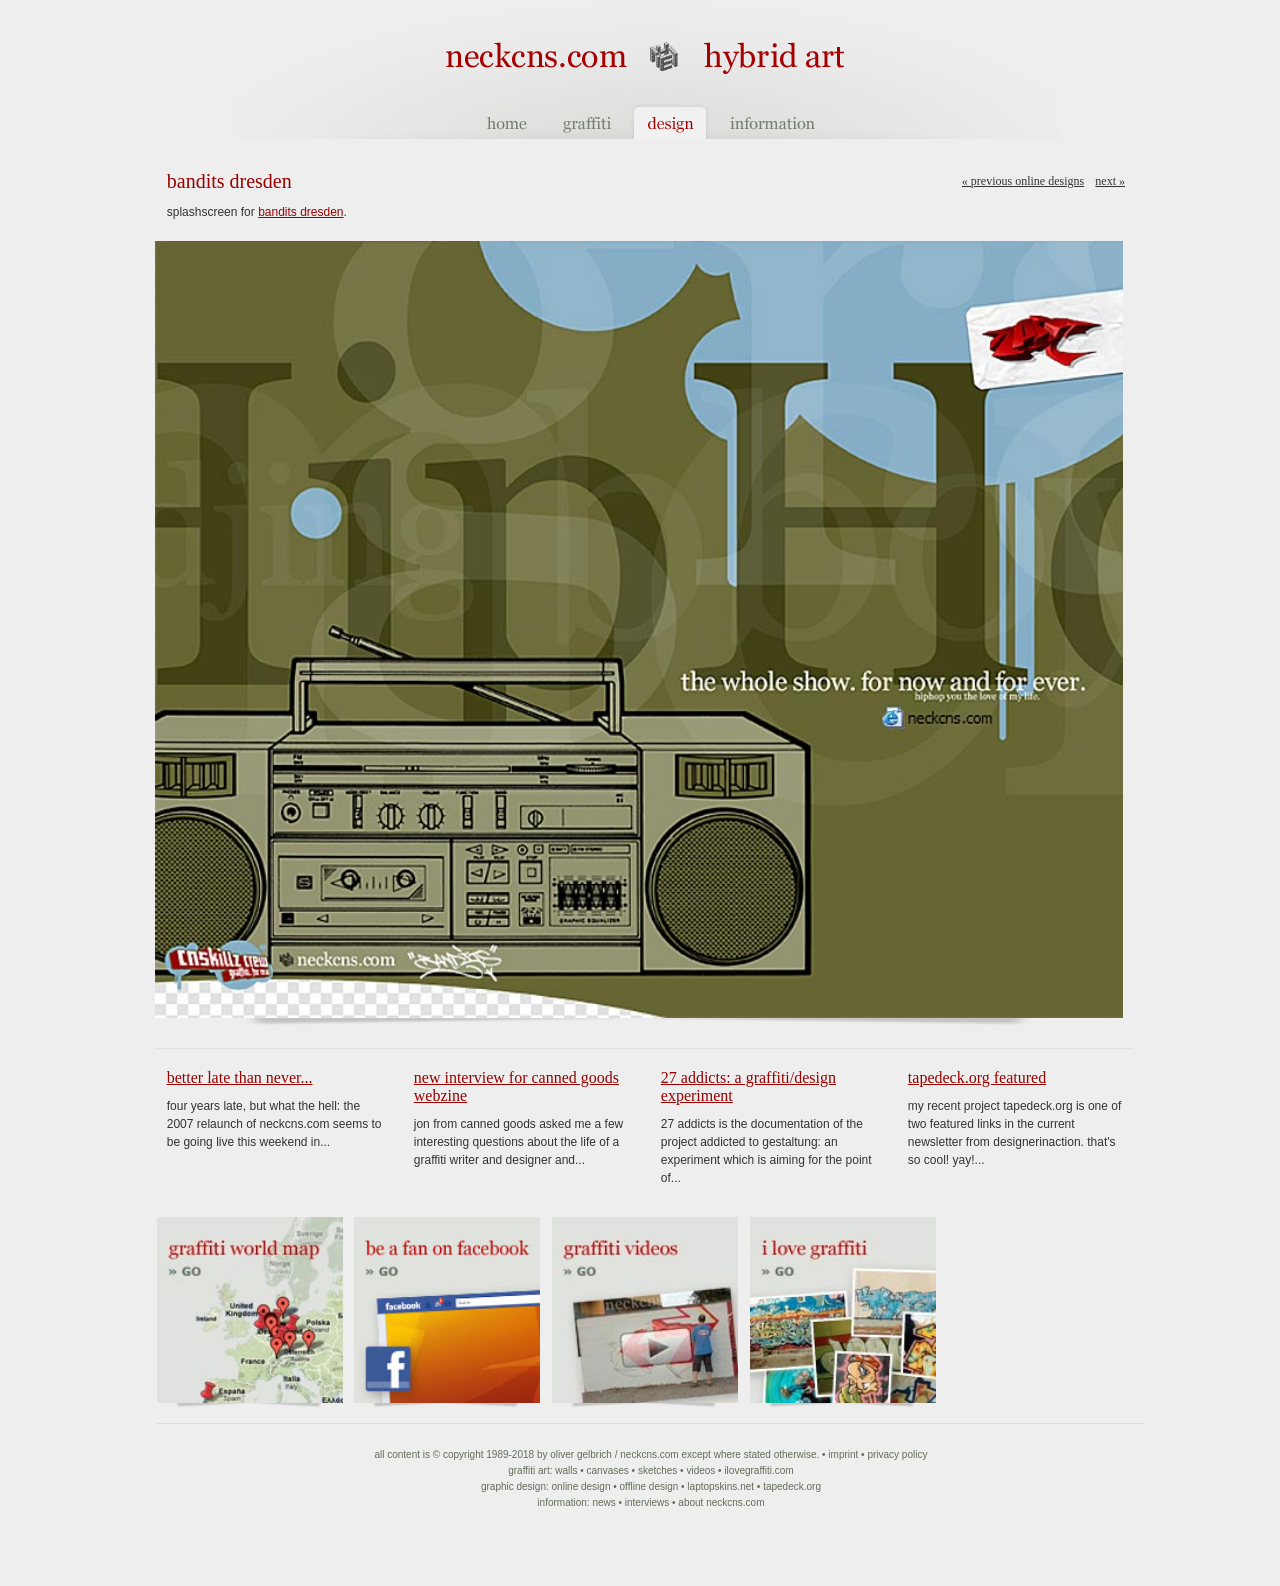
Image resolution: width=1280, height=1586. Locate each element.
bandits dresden (300, 212)
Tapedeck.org (792, 1486)
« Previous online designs (1023, 181)
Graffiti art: (530, 1470)
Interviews (647, 1502)
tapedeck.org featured (977, 1077)
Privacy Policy (897, 1454)
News (603, 1502)
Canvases (608, 1470)
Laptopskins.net (720, 1486)
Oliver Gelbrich (581, 1454)
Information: (563, 1502)
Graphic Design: (515, 1486)
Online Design (581, 1486)
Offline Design (649, 1486)
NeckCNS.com (649, 1454)
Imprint (843, 1454)
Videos (700, 1470)
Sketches (657, 1470)
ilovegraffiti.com (758, 1470)
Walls (566, 1470)
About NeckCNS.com (721, 1502)
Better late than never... (240, 1077)
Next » (1110, 181)
